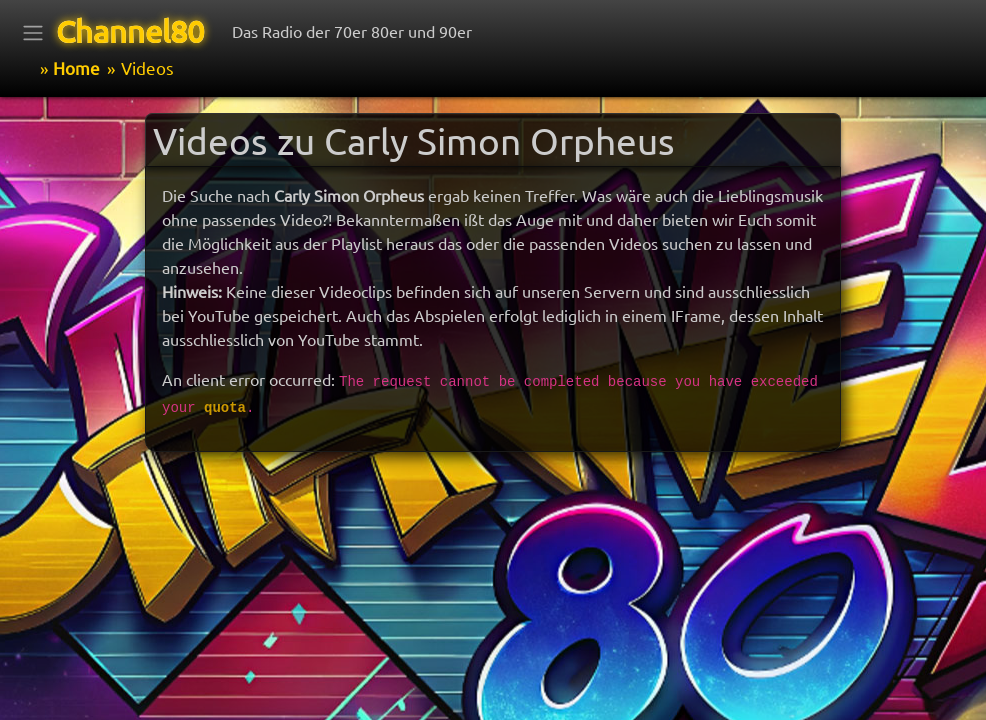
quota (225, 408)
